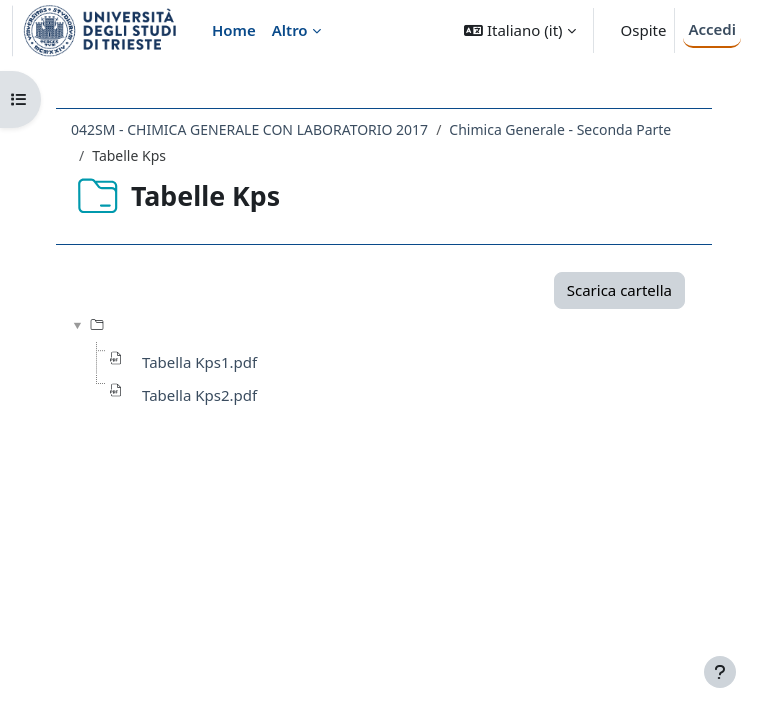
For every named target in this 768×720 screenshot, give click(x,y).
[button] (519, 30)
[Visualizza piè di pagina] (720, 672)
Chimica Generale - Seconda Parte (560, 129)
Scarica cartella (619, 290)
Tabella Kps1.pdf (199, 362)
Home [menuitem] (234, 30)
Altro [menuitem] (290, 30)
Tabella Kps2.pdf (199, 395)
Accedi (712, 29)
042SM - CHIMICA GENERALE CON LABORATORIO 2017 (249, 129)
